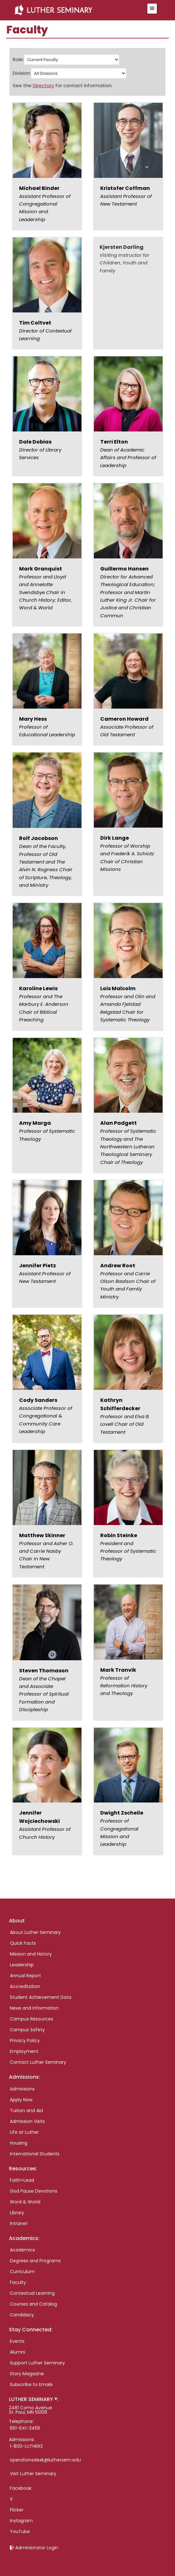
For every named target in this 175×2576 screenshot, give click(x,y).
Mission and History (31, 1954)
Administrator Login (36, 2547)
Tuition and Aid (26, 2110)
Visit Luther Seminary (33, 2473)
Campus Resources (31, 2019)
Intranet (19, 2223)
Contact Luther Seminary (38, 2062)
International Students (35, 2154)
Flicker (17, 2510)
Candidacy (22, 2315)
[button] (152, 8)
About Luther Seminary (35, 1932)
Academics (22, 2250)
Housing (18, 2143)
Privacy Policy (25, 2040)
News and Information (34, 2008)
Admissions (22, 2089)
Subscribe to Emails (31, 2384)
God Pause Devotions (33, 2191)
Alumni (17, 2352)
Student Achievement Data (40, 1997)
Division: (22, 73)
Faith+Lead (22, 2180)
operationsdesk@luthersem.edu (45, 2460)
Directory (43, 85)
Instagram (21, 2520)
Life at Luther (24, 2132)
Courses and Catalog (33, 2304)
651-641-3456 (25, 2428)
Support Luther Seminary (37, 2363)
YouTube (20, 2531)
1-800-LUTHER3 (26, 2446)
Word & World (25, 2202)
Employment (24, 2051)
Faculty (18, 2282)
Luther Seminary (75, 10)
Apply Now (21, 2099)
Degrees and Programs (35, 2261)
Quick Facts (23, 1943)
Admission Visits (27, 2121)
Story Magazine (27, 2373)
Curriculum (22, 2271)
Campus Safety (27, 2029)
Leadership (22, 1965)
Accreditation (25, 1986)
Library (17, 2212)
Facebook (21, 2488)
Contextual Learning (32, 2293)
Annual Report (25, 1975)
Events (17, 2341)
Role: (18, 59)
